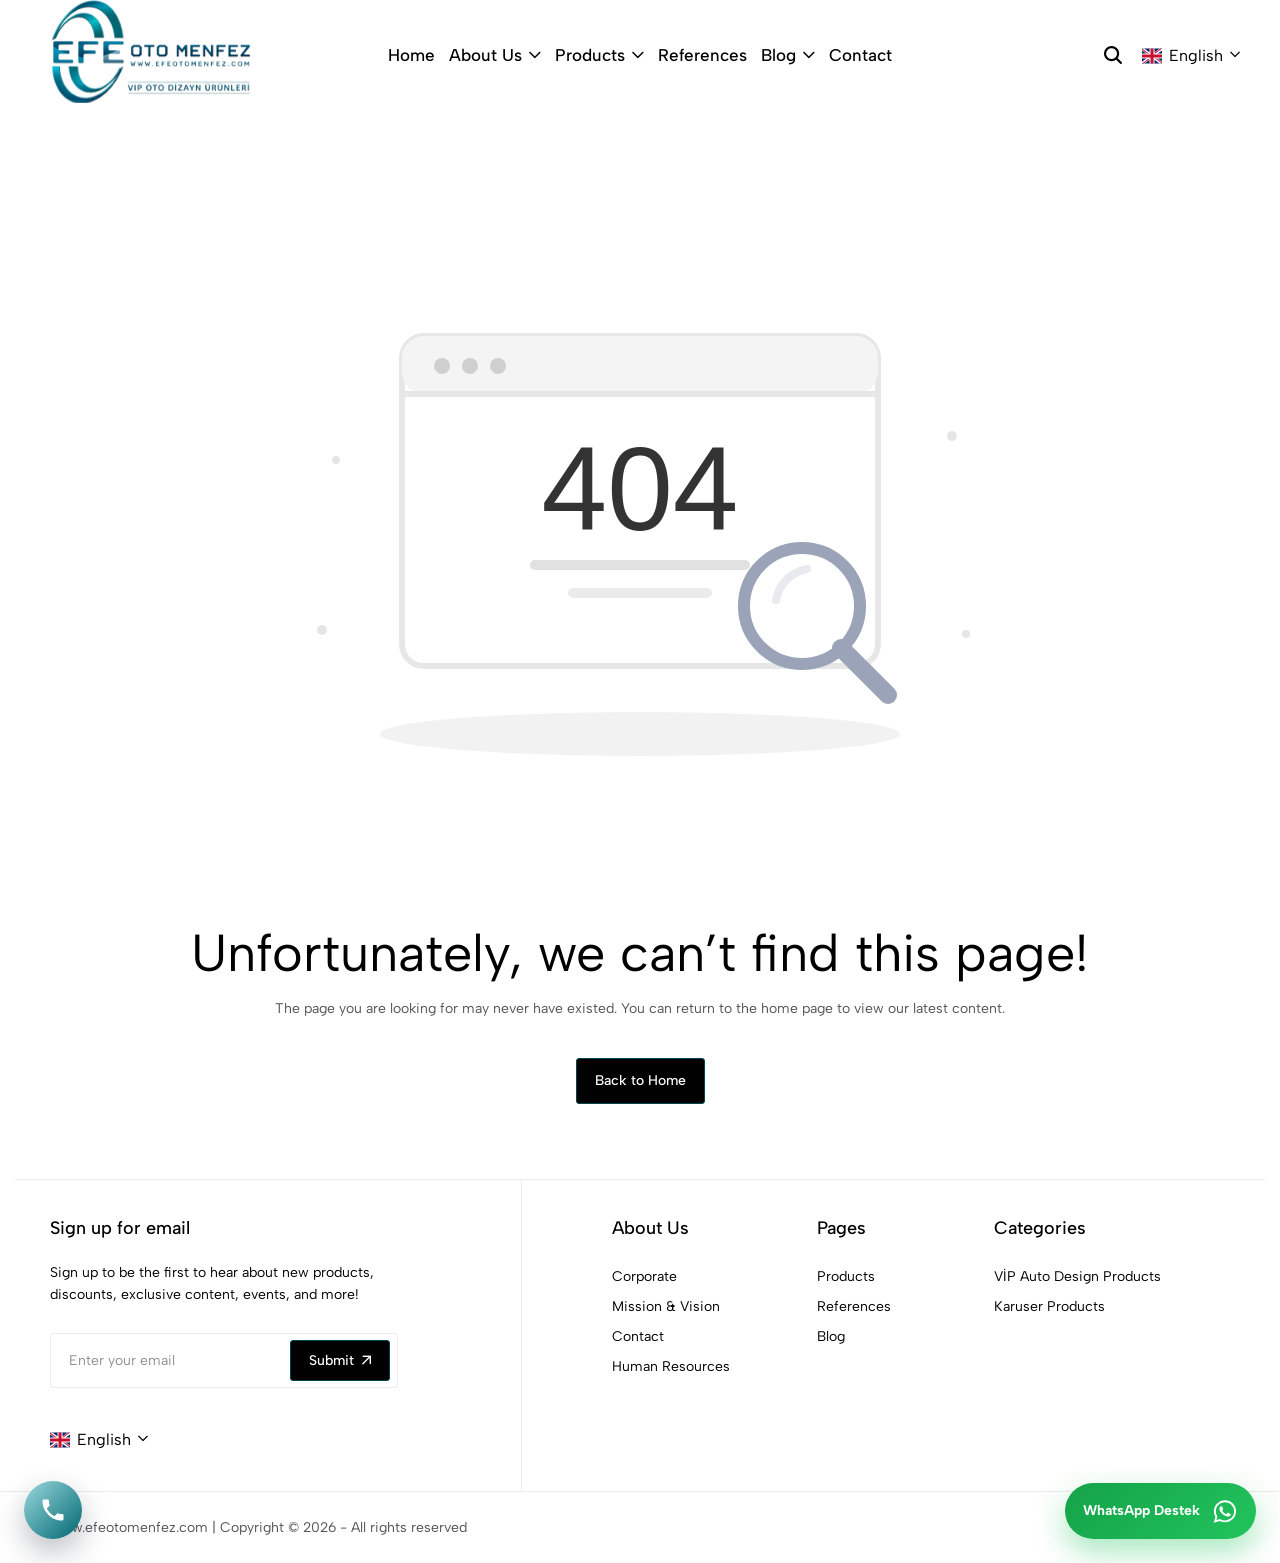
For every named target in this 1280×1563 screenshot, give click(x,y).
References (702, 55)
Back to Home (640, 1080)
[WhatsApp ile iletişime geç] (1160, 1511)
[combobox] (1191, 56)
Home (411, 55)
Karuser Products (1049, 1306)
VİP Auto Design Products (1077, 1276)
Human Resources (671, 1366)
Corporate (644, 1276)
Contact (860, 55)
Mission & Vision (666, 1306)
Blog (788, 55)
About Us (495, 55)
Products (599, 55)
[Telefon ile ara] (53, 1510)
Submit (340, 1360)
